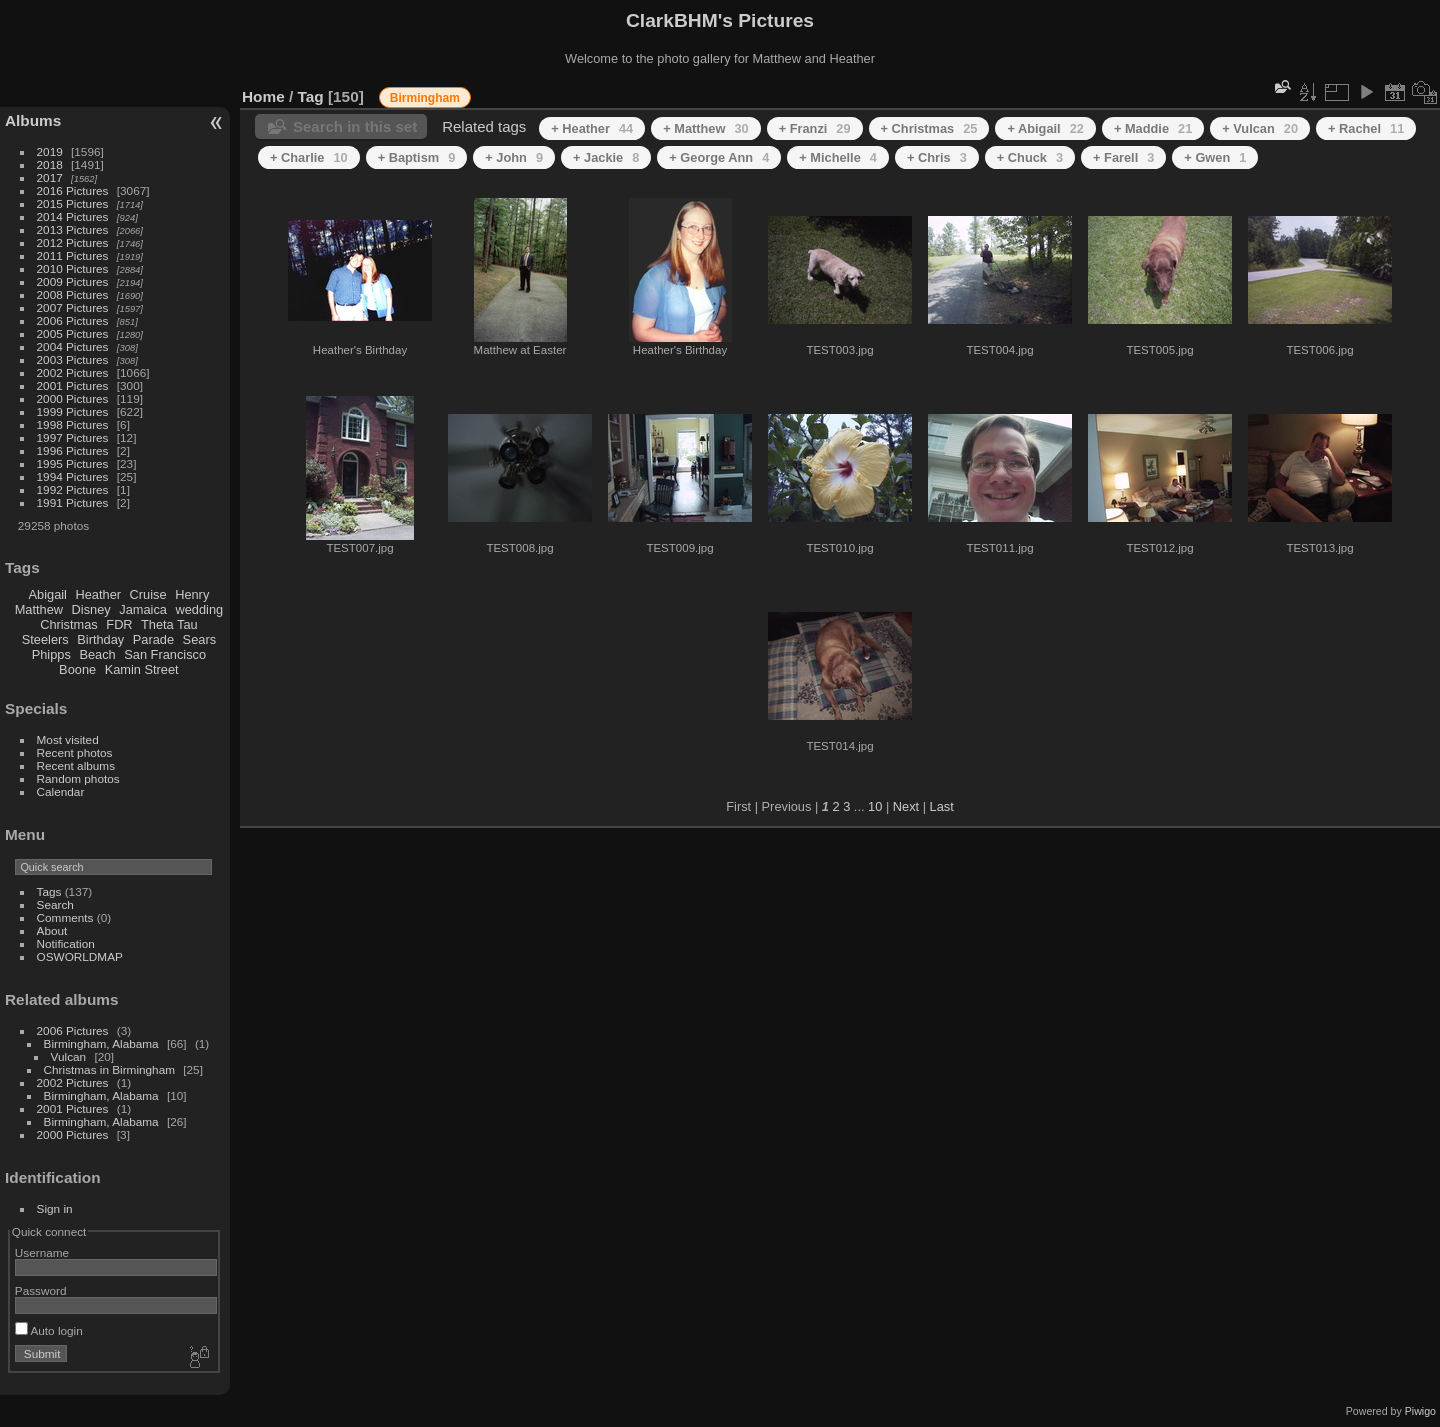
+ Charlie (309, 157)
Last (942, 806)
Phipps (51, 654)
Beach (97, 654)
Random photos (78, 778)
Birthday (100, 639)
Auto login (49, 1330)
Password (41, 1290)
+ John (514, 157)
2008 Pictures (73, 294)
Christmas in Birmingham (109, 1069)
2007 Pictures (73, 307)
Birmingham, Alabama (101, 1043)
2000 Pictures (73, 398)
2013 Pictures (73, 229)
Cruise (148, 594)
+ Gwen (1215, 157)
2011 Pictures (73, 255)
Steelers (45, 639)
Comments (65, 917)
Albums (33, 120)
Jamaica (143, 609)
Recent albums (76, 765)
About (52, 930)
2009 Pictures (73, 281)
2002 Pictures (73, 372)
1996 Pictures (73, 450)
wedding (199, 609)
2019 (50, 151)
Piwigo (1420, 1411)
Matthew (39, 609)
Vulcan (69, 1056)
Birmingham (425, 98)
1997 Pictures (73, 437)
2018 (50, 164)
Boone (77, 669)
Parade (153, 639)
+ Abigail (1045, 128)
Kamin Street (142, 669)
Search (55, 904)
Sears (199, 639)
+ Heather (592, 128)
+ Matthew (705, 128)
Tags (49, 891)
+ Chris (937, 157)
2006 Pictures (73, 320)
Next (906, 806)
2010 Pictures (73, 268)
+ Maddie (1153, 128)
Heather (99, 594)
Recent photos (75, 752)
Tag (311, 96)
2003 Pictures (73, 359)
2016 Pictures (73, 190)
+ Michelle (838, 157)
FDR (119, 624)
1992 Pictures (73, 489)
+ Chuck (1030, 157)
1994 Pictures (73, 476)
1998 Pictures (73, 424)
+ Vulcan (1260, 128)
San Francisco (165, 654)
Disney (91, 609)
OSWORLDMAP (80, 956)
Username (42, 1252)
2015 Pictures (73, 203)
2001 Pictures (73, 385)
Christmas (69, 624)
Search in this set (355, 126)
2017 (50, 177)
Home (263, 96)
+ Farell (1123, 157)
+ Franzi (815, 128)
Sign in (55, 1208)
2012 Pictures (73, 242)
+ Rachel (1366, 128)
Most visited (68, 739)
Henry (192, 594)
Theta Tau (169, 624)
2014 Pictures (73, 216)
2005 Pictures (73, 333)
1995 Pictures (73, 463)
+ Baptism (417, 157)
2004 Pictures (73, 346)
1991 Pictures (73, 502)
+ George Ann (719, 157)
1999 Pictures (73, 411)
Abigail (48, 594)
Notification (66, 943)
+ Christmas (929, 128)
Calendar (61, 791)
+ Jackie (606, 157)
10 (875, 806)
